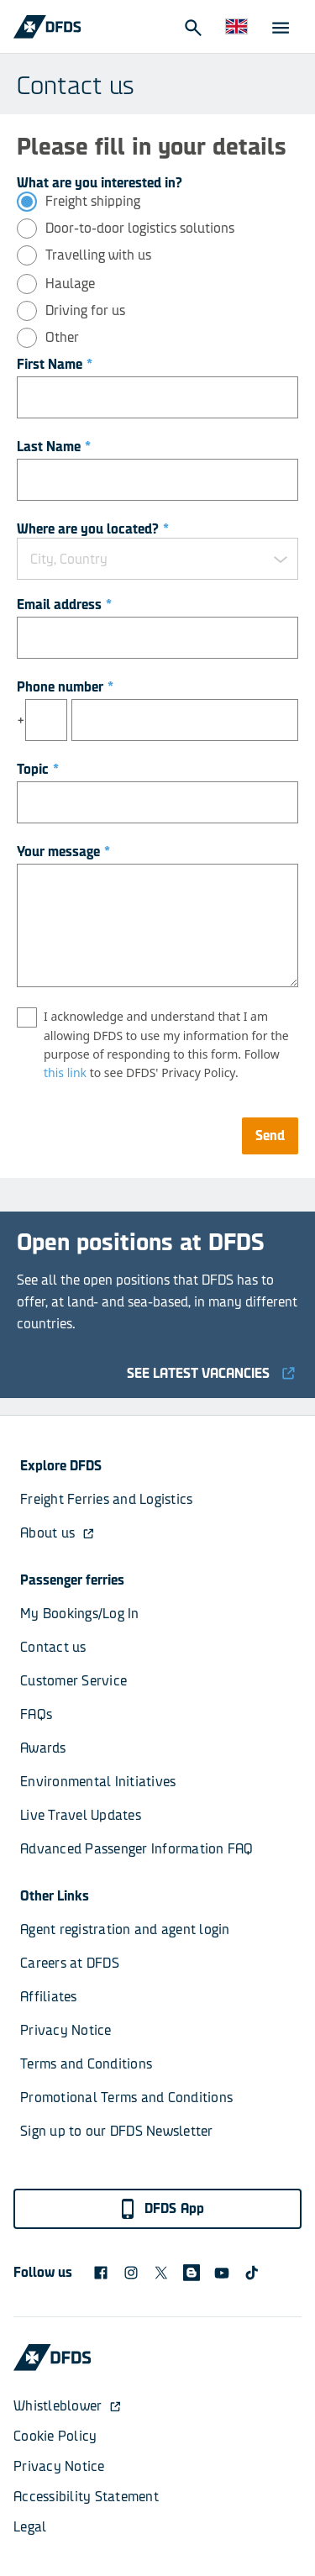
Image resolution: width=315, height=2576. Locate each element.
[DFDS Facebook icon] (101, 2272)
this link (65, 1072)
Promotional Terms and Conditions (126, 2097)
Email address (64, 604)
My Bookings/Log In (79, 1614)
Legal (29, 2527)
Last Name (54, 447)
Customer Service (73, 1681)
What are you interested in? (99, 183)
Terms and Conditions (86, 2064)
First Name (54, 364)
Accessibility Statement (86, 2497)
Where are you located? (93, 529)
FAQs (36, 1714)
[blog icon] (191, 2272)
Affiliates (48, 1997)
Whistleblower (67, 2406)
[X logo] (161, 2272)
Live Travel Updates (80, 1815)
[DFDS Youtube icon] (222, 2272)
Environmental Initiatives (98, 1782)
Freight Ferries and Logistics (106, 1499)
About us (57, 1533)
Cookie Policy (55, 2436)
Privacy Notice (66, 2030)
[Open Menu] (279, 26)
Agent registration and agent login (125, 1929)
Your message (63, 852)
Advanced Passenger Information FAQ (137, 1849)
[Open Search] (192, 26)
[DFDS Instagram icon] (131, 2272)
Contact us (53, 1647)
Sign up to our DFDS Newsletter (116, 2131)
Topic (38, 769)
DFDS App (161, 2209)
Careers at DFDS (69, 1963)
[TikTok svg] (252, 2272)
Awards (43, 1748)
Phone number (65, 687)
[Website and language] (236, 26)
